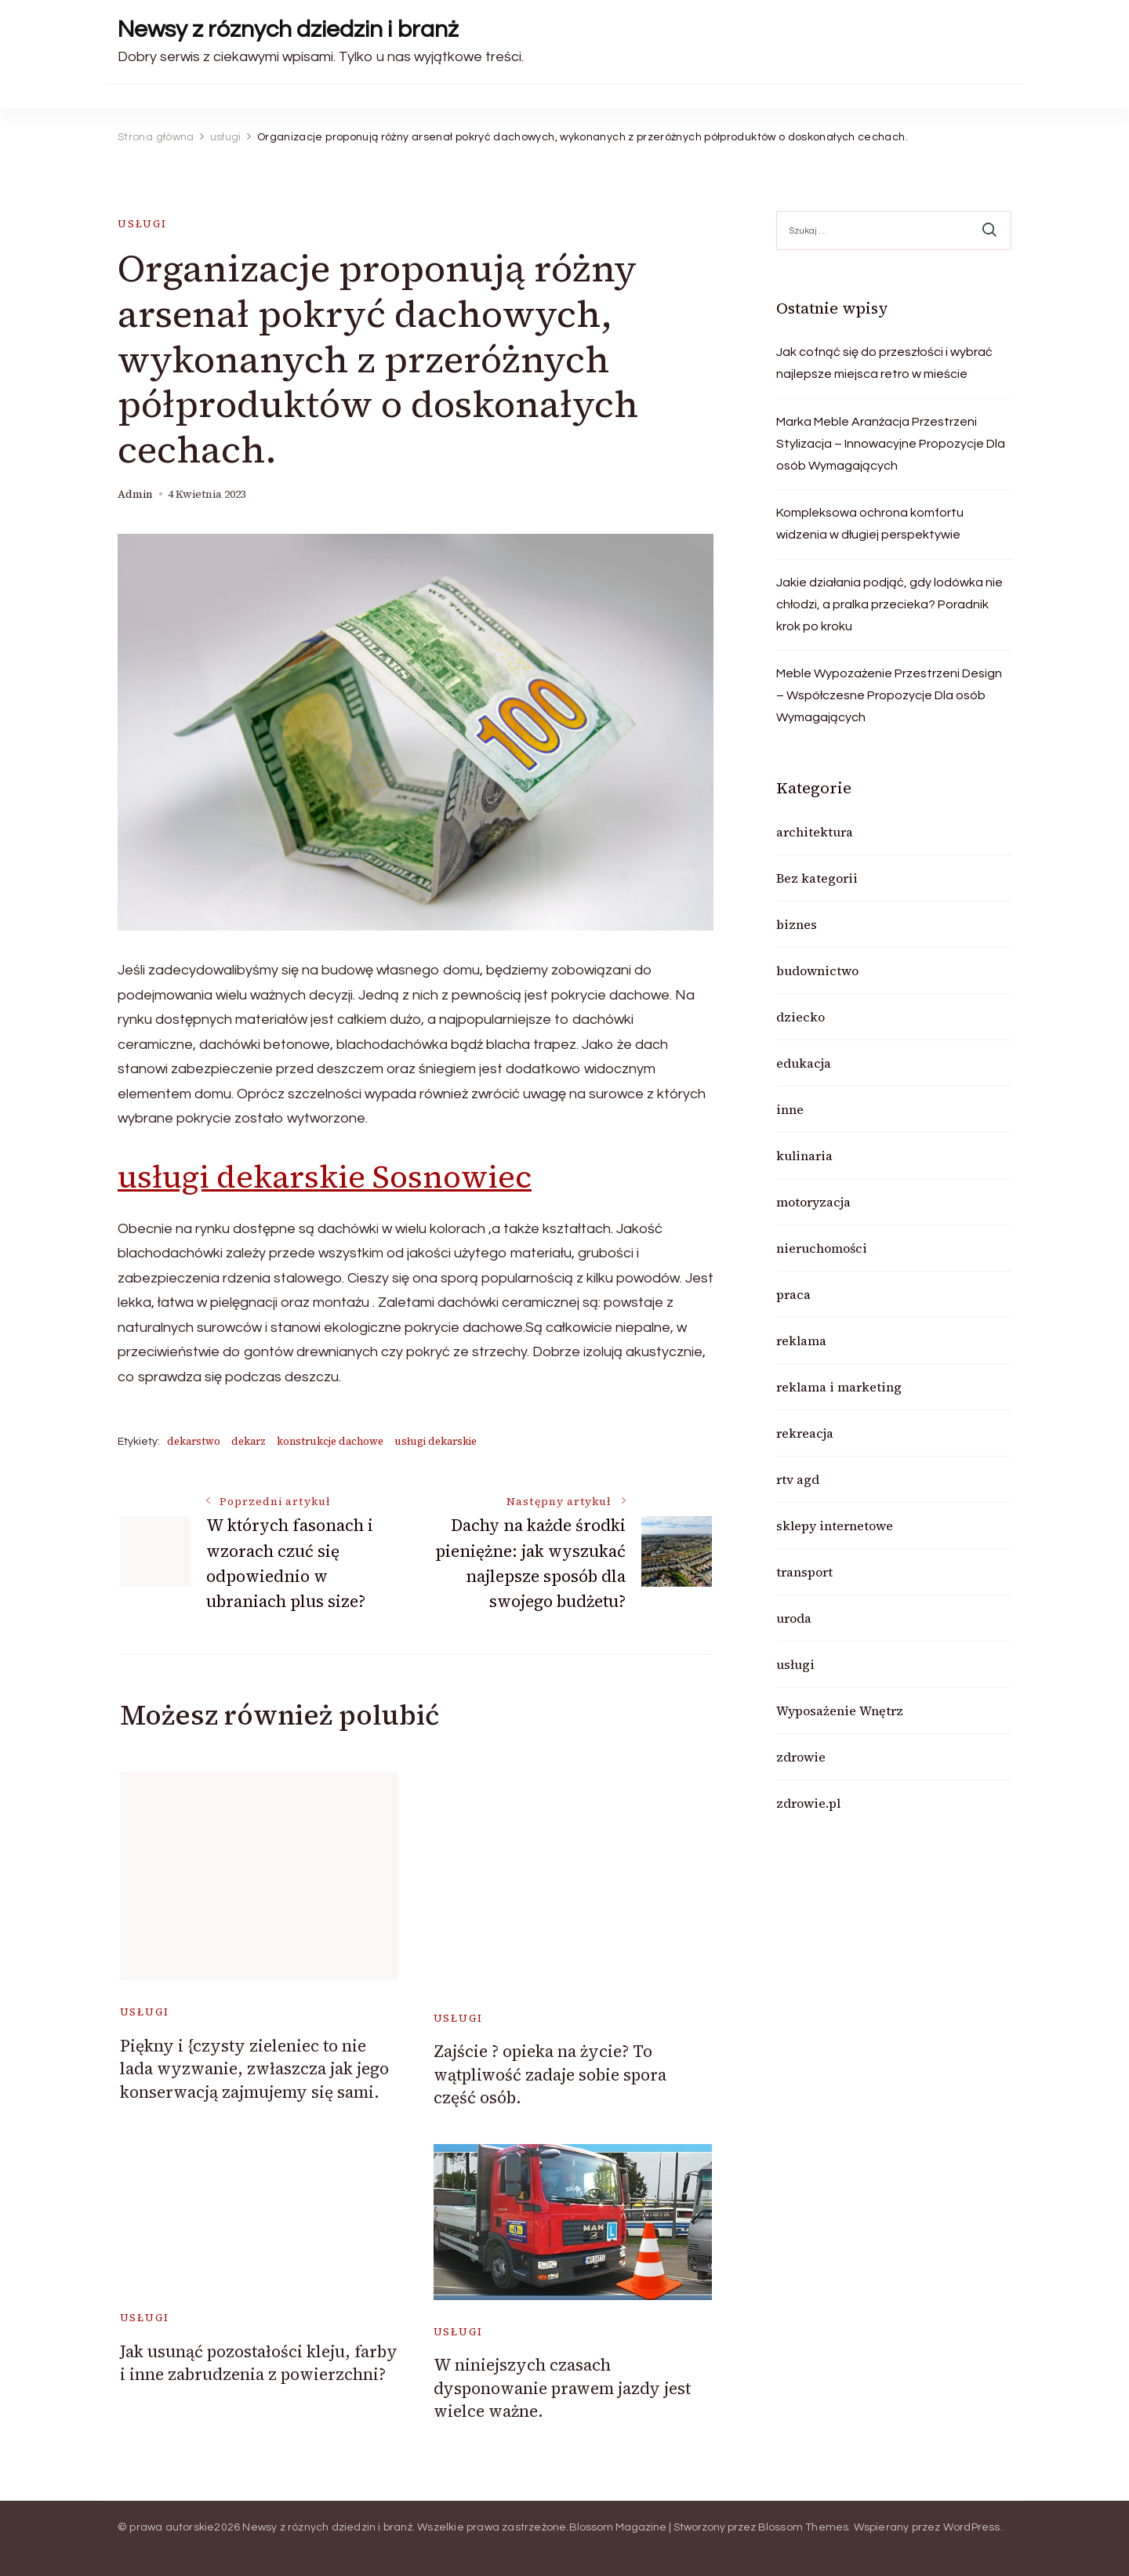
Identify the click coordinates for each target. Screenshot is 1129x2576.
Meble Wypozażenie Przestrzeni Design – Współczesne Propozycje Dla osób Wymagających (889, 695)
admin (135, 494)
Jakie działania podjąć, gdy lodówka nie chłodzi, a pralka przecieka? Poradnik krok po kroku (889, 604)
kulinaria (804, 1155)
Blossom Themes (803, 2527)
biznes (796, 924)
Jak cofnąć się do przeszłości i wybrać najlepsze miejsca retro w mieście (884, 363)
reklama (801, 1340)
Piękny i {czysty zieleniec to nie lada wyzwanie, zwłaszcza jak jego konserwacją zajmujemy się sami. (254, 2068)
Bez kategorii (817, 878)
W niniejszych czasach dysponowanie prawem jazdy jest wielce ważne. (562, 2387)
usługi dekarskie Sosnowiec (325, 1177)
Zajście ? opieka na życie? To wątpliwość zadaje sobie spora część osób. (550, 2074)
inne (790, 1109)
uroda (793, 1618)
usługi (142, 223)
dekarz (248, 1441)
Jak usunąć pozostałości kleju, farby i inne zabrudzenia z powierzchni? (259, 2363)
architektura (814, 831)
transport (804, 1571)
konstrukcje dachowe (330, 1441)
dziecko (800, 1016)
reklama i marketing (839, 1386)
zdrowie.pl (808, 1803)
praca (793, 1294)
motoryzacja (813, 1201)
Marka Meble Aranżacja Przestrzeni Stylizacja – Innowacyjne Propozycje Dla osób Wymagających (890, 443)
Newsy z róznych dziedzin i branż (288, 29)
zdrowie (801, 1756)
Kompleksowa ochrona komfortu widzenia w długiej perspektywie (870, 523)
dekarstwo (193, 1441)
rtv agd (797, 1479)
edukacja (803, 1063)
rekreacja (804, 1433)
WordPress (971, 2527)
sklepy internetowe (834, 1525)
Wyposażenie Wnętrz (839, 1710)
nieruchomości (821, 1248)
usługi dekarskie (435, 1441)
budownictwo (817, 970)
